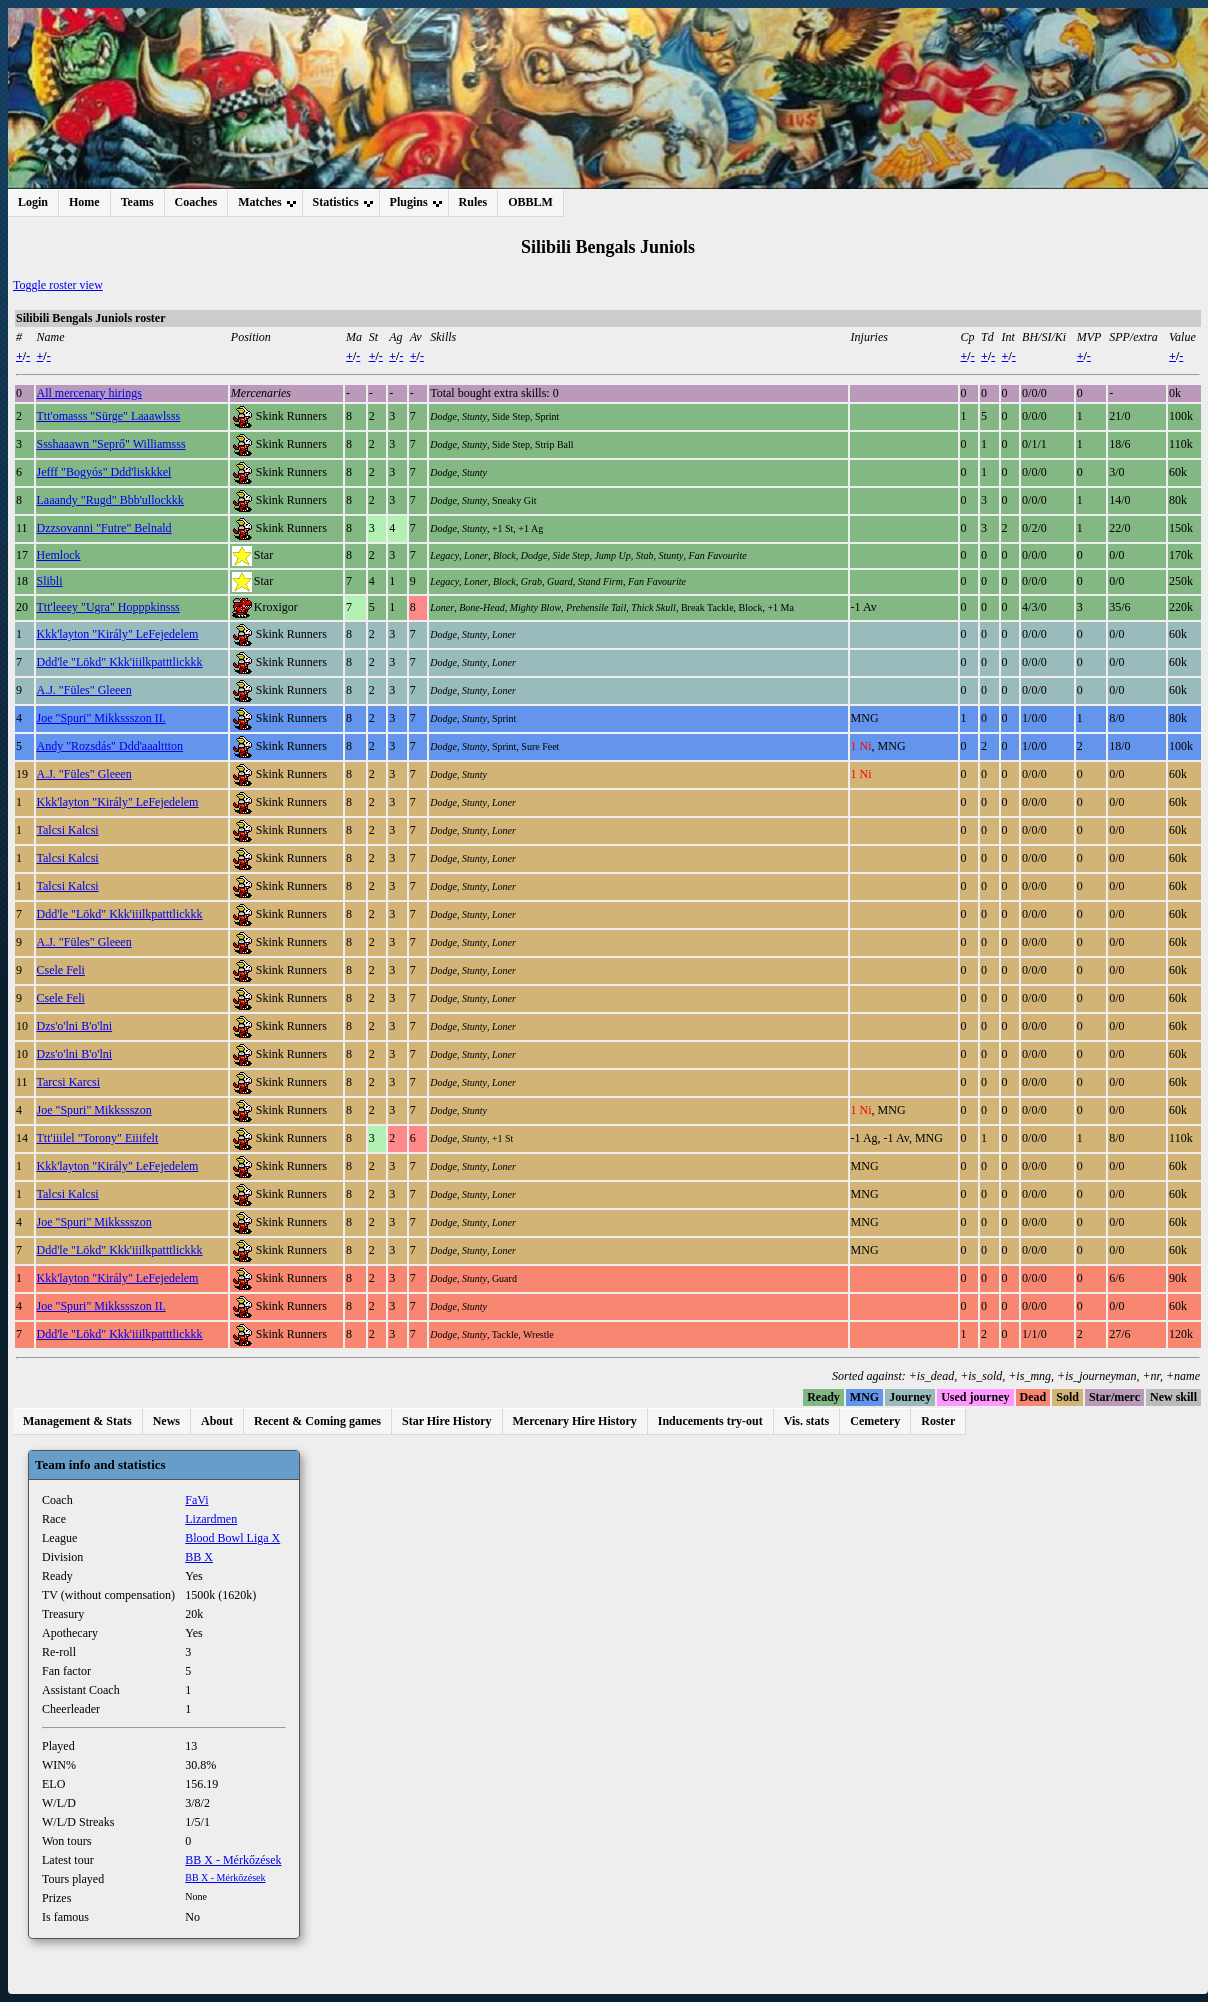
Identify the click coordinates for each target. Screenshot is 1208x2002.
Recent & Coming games (317, 1421)
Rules (473, 202)
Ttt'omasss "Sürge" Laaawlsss (109, 416)
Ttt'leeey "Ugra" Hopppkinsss (108, 607)
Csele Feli (61, 970)
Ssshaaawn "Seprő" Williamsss (111, 444)
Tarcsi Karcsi (68, 1082)
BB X (199, 1557)
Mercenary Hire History (575, 1421)
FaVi (196, 1500)
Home (84, 202)
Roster (938, 1421)
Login (33, 202)
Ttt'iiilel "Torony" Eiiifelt (98, 1138)
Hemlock (59, 555)
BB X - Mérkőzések (233, 1860)
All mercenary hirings (89, 393)
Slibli (50, 581)
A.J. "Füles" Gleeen (84, 690)
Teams (137, 202)
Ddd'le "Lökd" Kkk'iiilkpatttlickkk (120, 662)
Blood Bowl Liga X (232, 1538)
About (217, 1421)
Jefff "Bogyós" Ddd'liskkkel (104, 472)
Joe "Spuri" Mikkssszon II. (101, 718)
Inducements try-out (710, 1421)
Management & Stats (77, 1421)
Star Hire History (447, 1421)
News (166, 1421)
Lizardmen (211, 1519)
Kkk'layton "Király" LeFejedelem (118, 634)
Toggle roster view (58, 285)
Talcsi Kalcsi (68, 830)
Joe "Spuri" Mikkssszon (94, 1110)
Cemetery (875, 1421)
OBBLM (530, 202)
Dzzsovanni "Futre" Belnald (104, 528)
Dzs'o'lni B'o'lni (75, 1026)
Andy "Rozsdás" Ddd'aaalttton (110, 746)
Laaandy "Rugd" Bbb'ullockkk (110, 500)
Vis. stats (807, 1421)
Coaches (196, 202)
